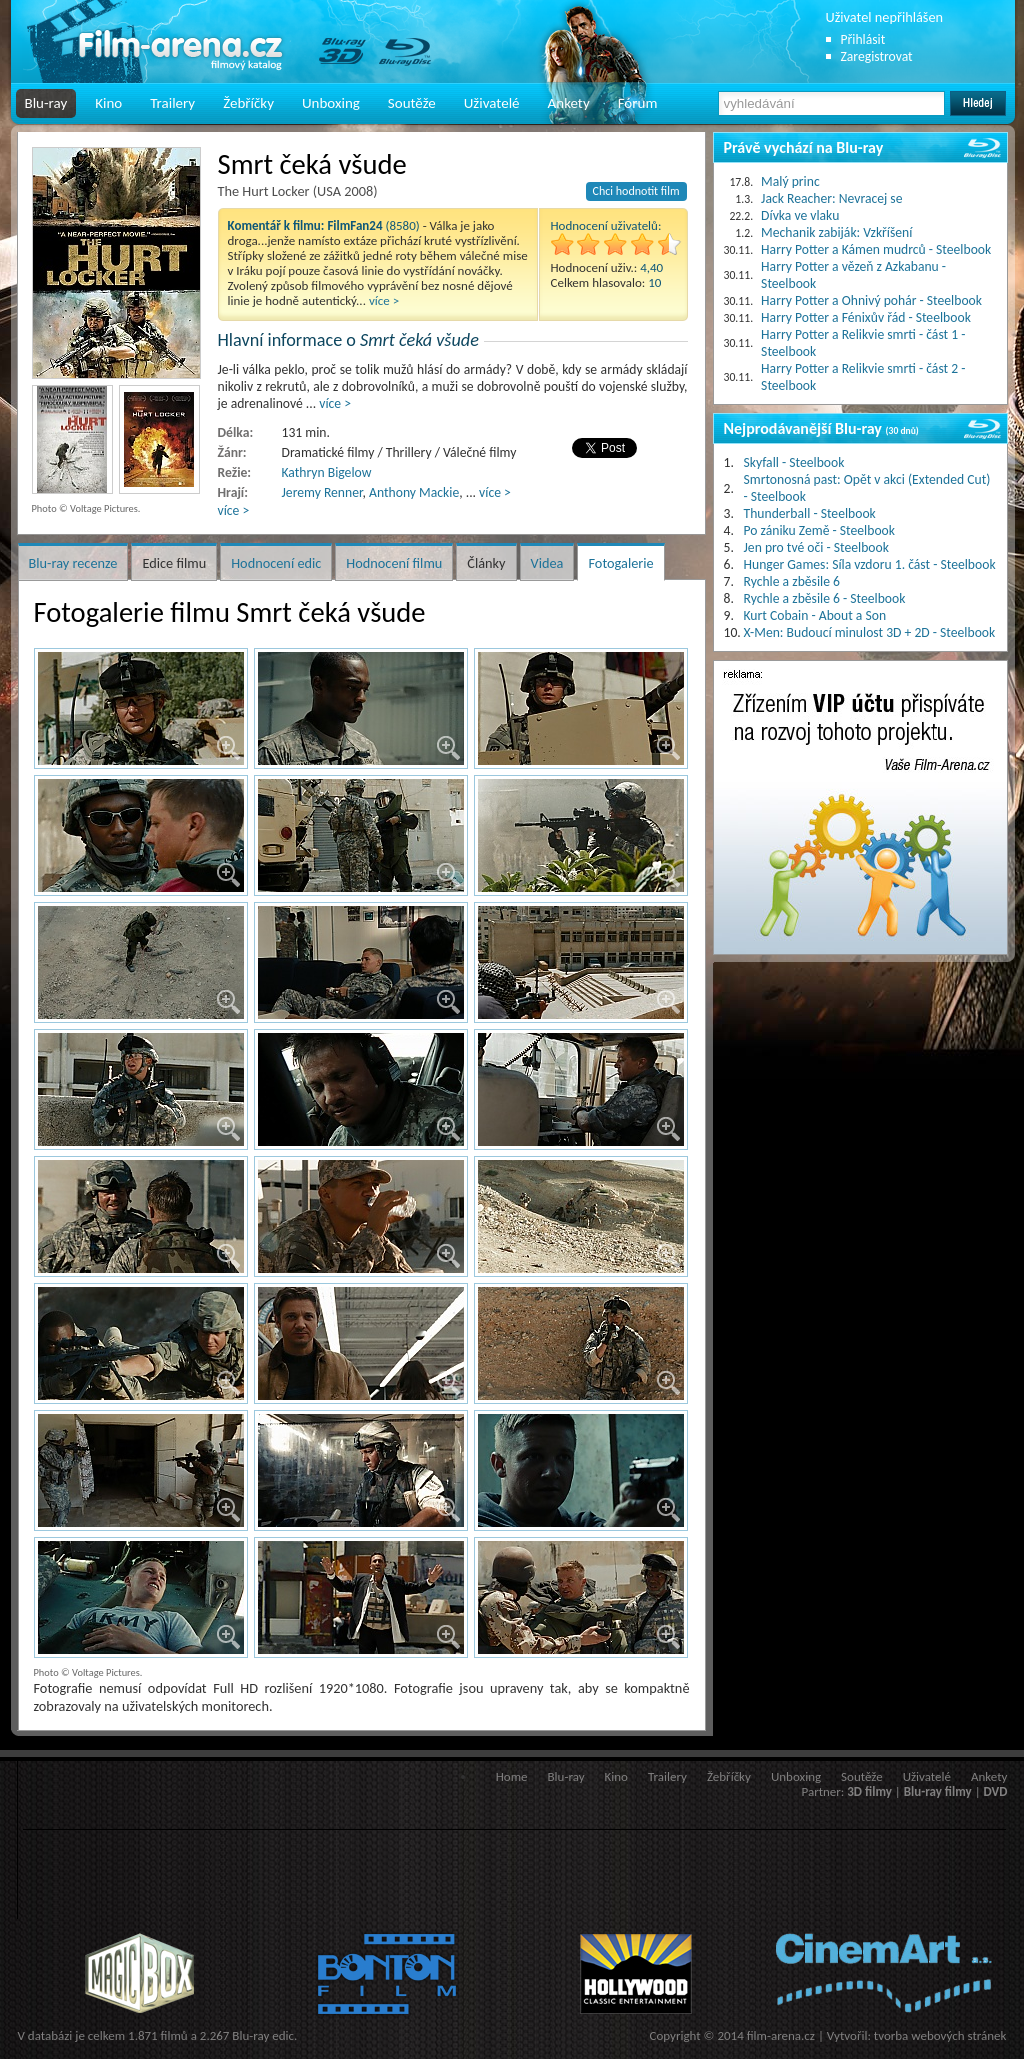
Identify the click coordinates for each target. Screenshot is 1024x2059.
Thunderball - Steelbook (810, 513)
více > (384, 300)
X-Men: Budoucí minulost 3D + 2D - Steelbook (870, 632)
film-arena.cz (781, 2035)
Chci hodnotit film (636, 191)
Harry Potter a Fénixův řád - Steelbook (866, 317)
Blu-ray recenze (73, 563)
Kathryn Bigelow (327, 472)
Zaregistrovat (877, 56)
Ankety (569, 103)
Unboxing (331, 103)
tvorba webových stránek (940, 2035)
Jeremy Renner (322, 492)
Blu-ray (46, 103)
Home (512, 1776)
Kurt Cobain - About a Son (815, 615)
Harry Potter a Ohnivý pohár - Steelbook (871, 300)
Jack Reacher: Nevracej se (831, 198)
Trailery (172, 103)
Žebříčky (248, 103)
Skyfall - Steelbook (794, 462)
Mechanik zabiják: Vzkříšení (836, 232)
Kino (108, 103)
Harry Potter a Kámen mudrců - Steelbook (876, 249)
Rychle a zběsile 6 (792, 581)
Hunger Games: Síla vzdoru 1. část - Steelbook (870, 564)
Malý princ (790, 181)
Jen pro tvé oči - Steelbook (816, 547)
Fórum (638, 103)
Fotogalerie (620, 563)
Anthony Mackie (414, 492)
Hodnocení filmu (394, 563)
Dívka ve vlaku (800, 215)
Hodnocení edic (276, 563)
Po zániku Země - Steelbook (819, 530)
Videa (547, 563)
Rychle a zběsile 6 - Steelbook (825, 598)
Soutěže (412, 103)
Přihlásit (863, 39)
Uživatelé (492, 103)
